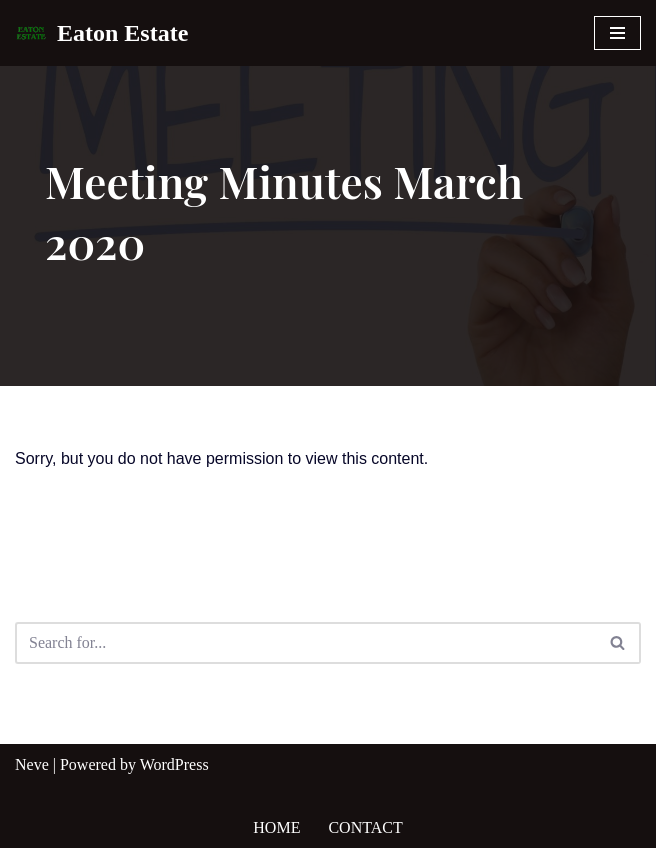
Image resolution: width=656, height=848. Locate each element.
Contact (365, 827)
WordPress (174, 764)
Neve (32, 764)
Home (276, 827)
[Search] (305, 643)
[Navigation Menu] (617, 33)
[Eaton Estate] (101, 33)
